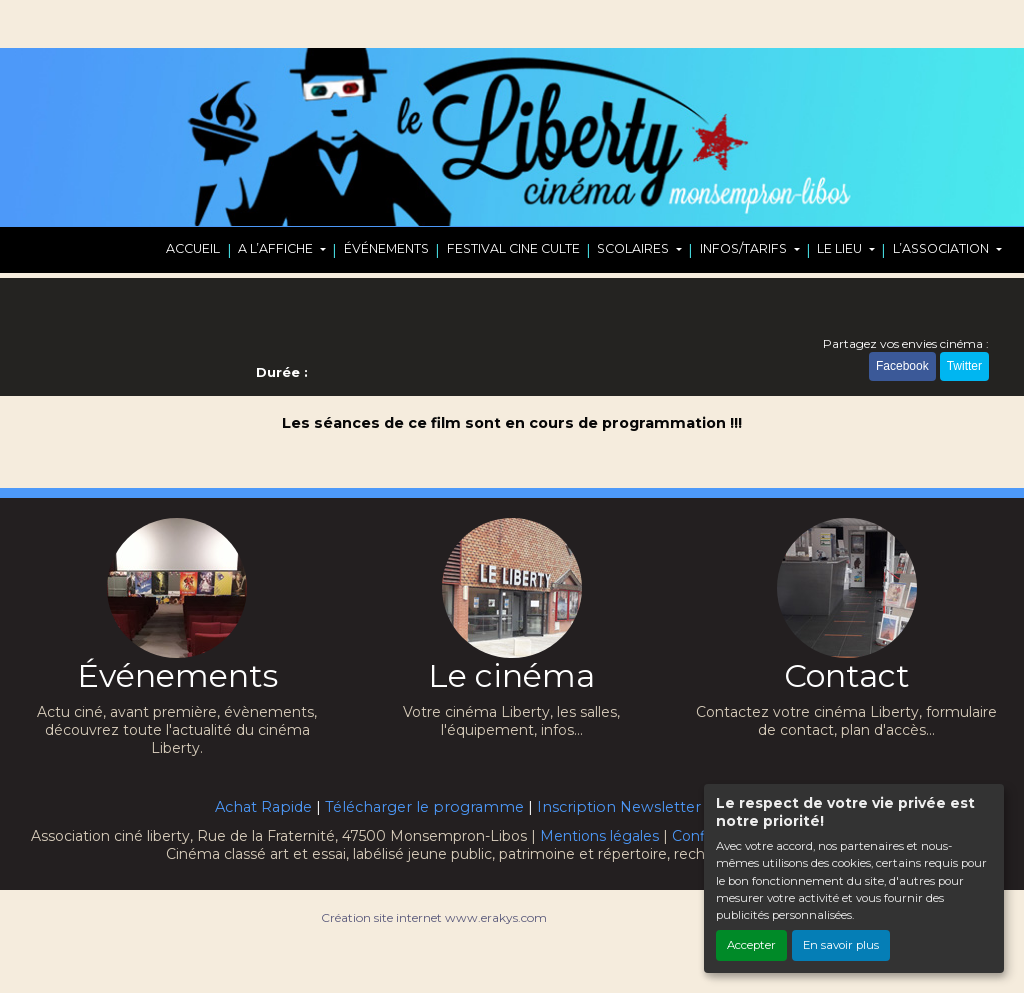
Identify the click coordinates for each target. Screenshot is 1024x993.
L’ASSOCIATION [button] (942, 248)
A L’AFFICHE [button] (277, 248)
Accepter (751, 945)
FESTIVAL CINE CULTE (513, 248)
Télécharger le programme (424, 807)
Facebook (902, 366)
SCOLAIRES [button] (634, 248)
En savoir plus (841, 945)
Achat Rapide (263, 807)
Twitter (964, 366)
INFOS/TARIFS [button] (745, 248)
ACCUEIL (193, 248)
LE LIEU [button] (841, 248)
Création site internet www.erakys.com (434, 917)
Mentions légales (599, 836)
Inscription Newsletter (619, 807)
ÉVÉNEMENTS (386, 248)
